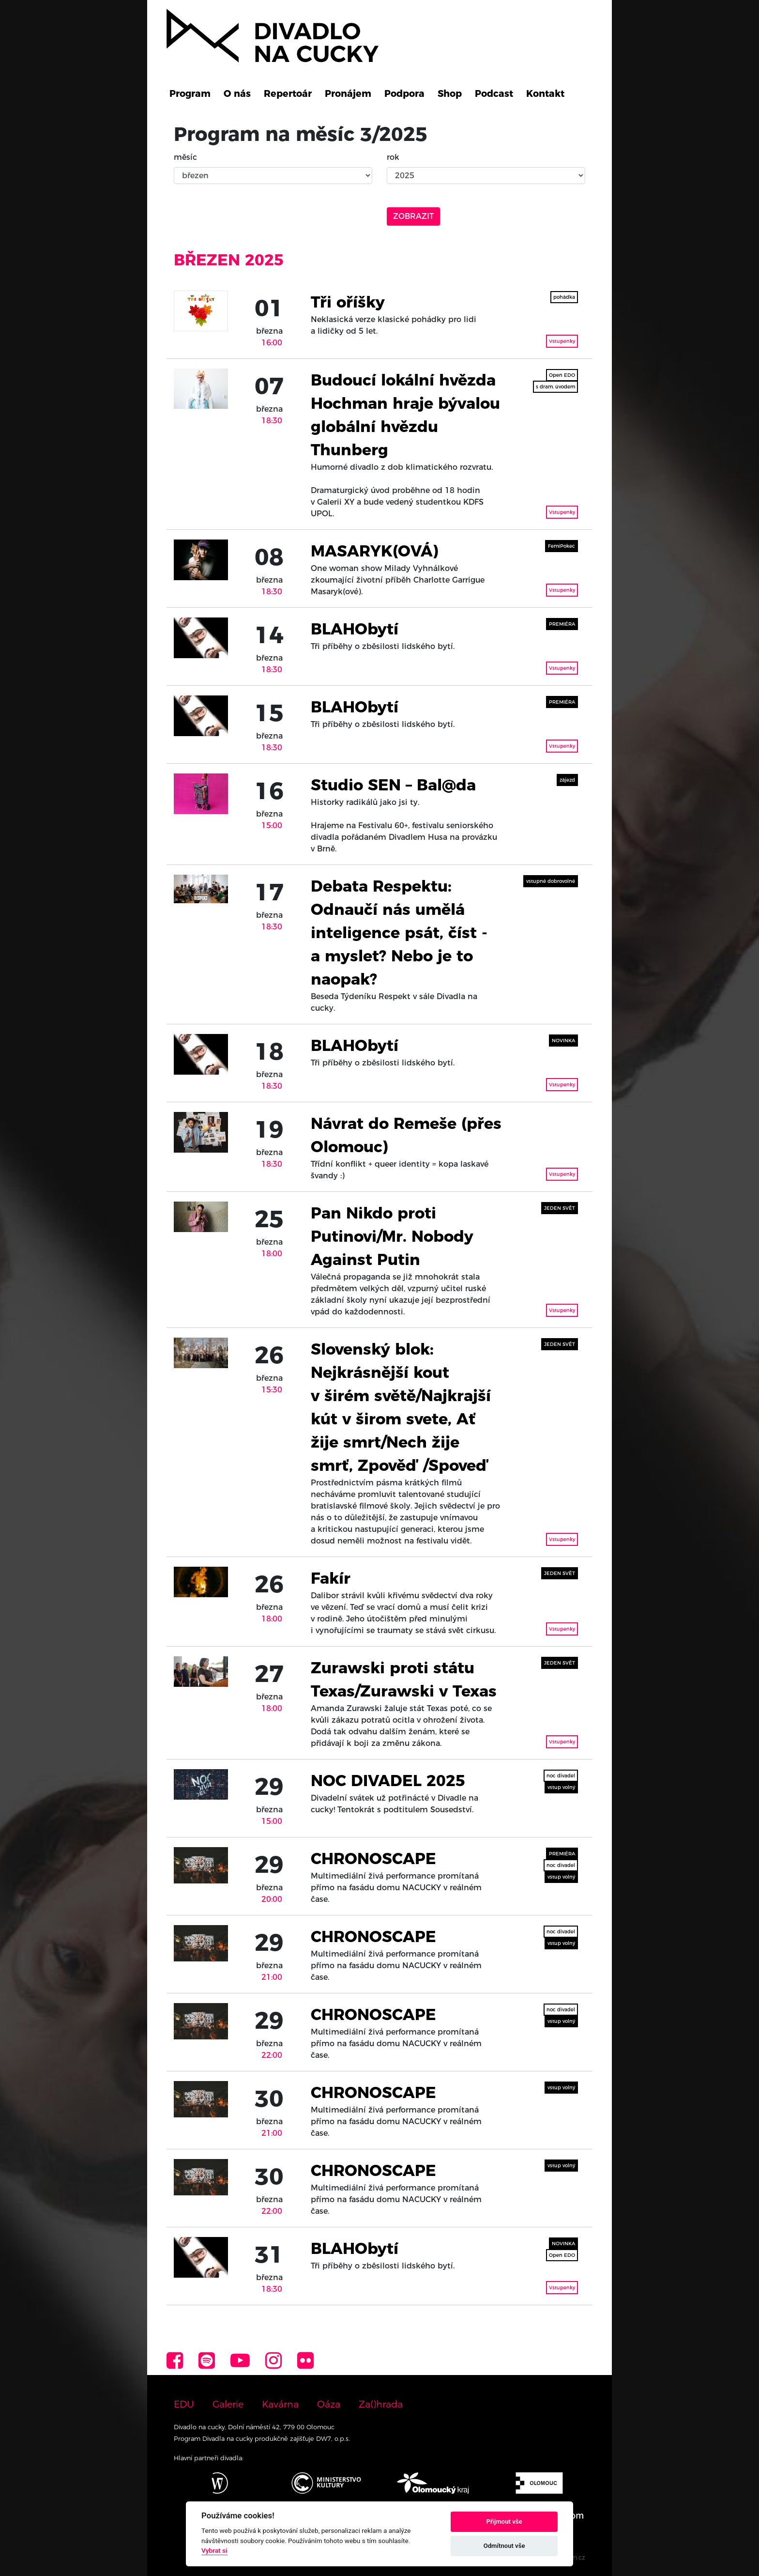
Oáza (328, 2404)
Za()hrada (381, 2404)
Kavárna (280, 2404)
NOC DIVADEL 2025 (388, 1780)
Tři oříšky (348, 302)
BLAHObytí (354, 628)
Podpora (404, 93)
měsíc (185, 157)
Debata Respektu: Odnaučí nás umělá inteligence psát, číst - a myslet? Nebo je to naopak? (399, 932)
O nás (237, 93)
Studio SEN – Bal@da (393, 784)
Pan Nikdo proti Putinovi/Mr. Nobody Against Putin (392, 1236)
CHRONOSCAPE (373, 1858)
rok (393, 157)
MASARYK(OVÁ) (374, 550)
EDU (184, 2404)
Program (190, 93)
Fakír (330, 1578)
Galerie (228, 2404)
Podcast (494, 93)
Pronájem (348, 93)
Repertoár (288, 93)
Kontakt (545, 93)
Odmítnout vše (504, 2545)
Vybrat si (214, 2550)
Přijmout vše (504, 2521)
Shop (450, 93)
